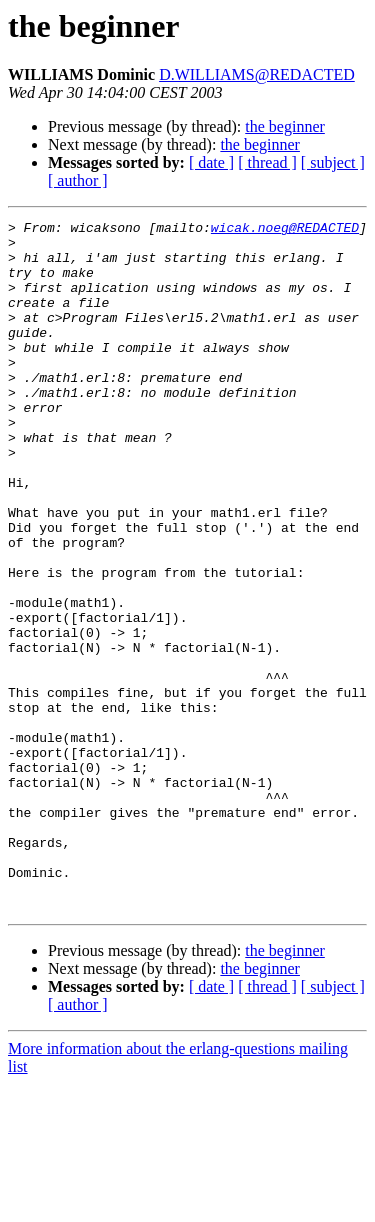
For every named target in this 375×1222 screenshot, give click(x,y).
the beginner (285, 126)
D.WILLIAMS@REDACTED (257, 74)
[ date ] (211, 162)
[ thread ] (267, 162)
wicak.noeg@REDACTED (285, 230)
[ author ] (78, 180)
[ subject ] (333, 162)
